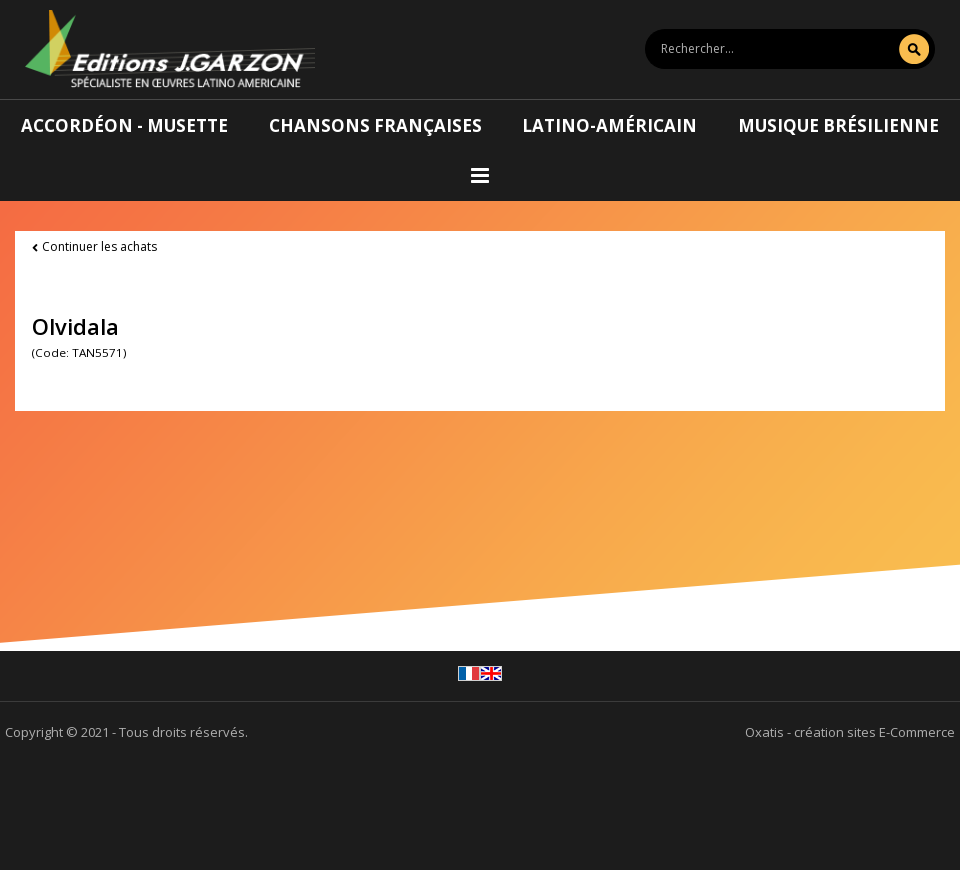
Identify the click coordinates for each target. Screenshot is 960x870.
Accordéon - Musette (124, 125)
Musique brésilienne (838, 125)
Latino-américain (609, 125)
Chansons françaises (375, 125)
